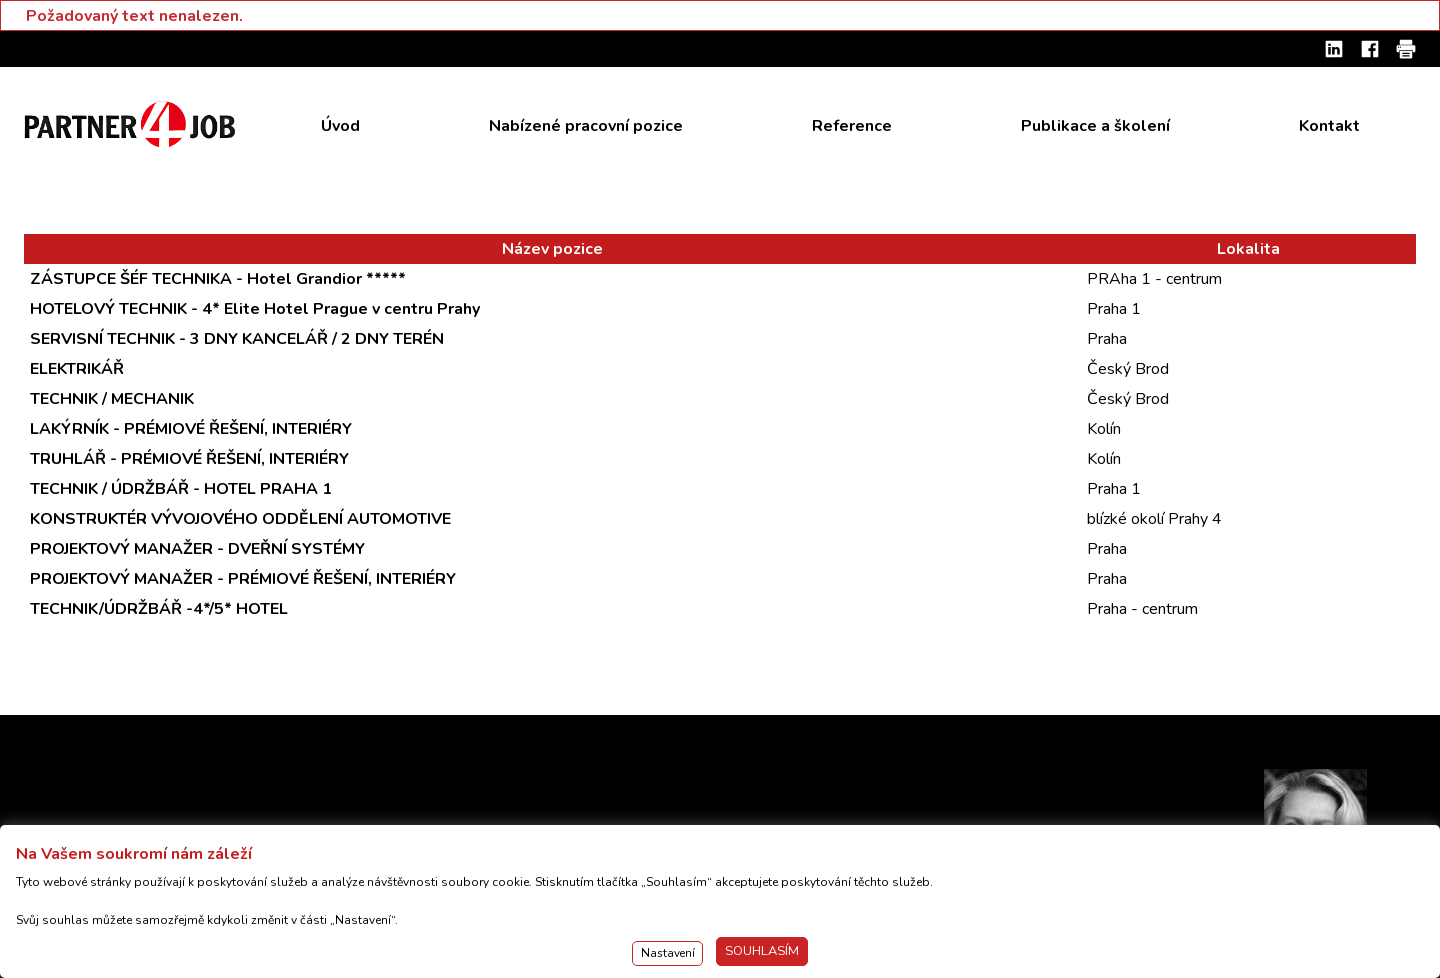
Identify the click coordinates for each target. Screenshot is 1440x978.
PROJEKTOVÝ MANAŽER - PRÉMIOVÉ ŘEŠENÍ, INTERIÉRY (243, 579)
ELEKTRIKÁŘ (77, 369)
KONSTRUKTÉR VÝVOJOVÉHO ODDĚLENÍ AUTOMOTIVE (240, 519)
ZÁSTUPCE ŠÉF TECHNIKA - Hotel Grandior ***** (218, 279)
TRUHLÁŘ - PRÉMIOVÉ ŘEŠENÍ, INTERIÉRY (189, 459)
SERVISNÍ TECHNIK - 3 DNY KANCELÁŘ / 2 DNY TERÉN (237, 339)
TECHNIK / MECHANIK (112, 399)
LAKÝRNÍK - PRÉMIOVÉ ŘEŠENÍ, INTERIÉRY (191, 429)
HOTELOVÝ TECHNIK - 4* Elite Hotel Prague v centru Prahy (255, 309)
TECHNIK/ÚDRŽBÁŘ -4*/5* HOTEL (159, 609)
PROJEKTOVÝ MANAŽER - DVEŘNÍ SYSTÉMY (197, 549)
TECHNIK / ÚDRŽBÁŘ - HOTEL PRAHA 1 (181, 489)
